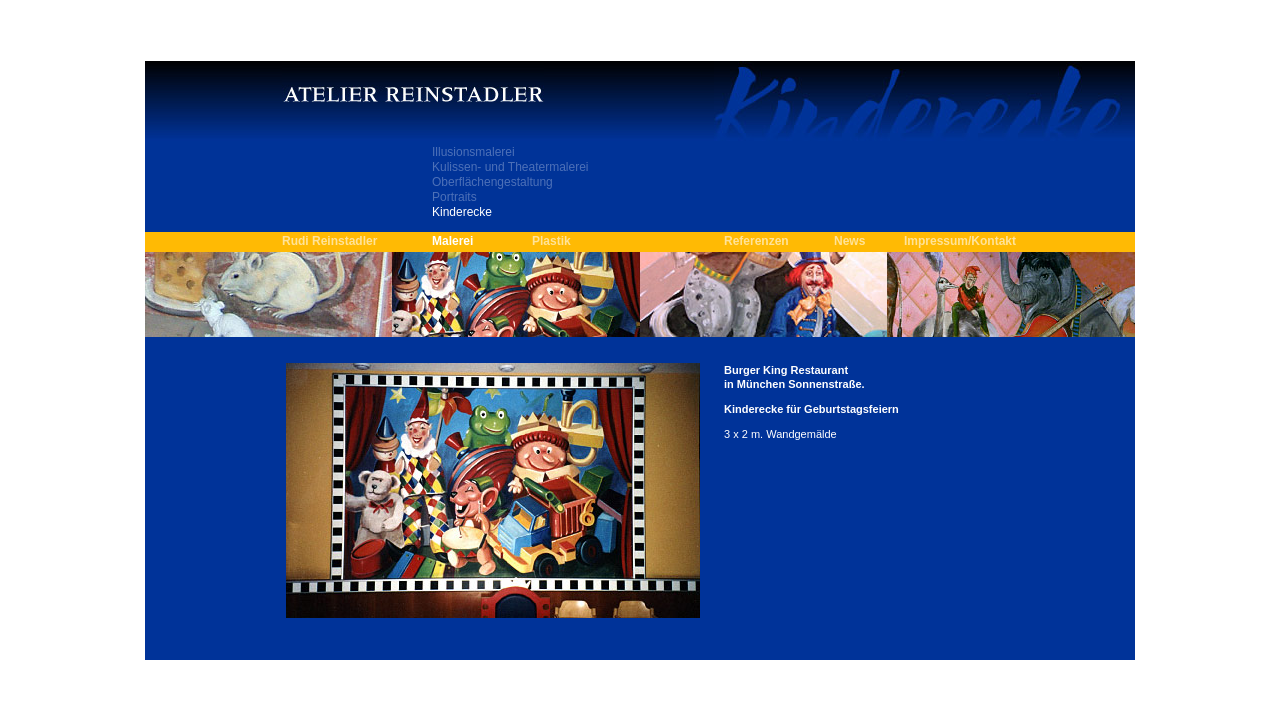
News (849, 241)
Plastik (551, 241)
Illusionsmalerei (473, 152)
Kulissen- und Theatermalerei (510, 167)
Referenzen (756, 241)
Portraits (454, 197)
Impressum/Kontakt (960, 241)
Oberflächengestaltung (492, 182)
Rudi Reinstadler (329, 241)
